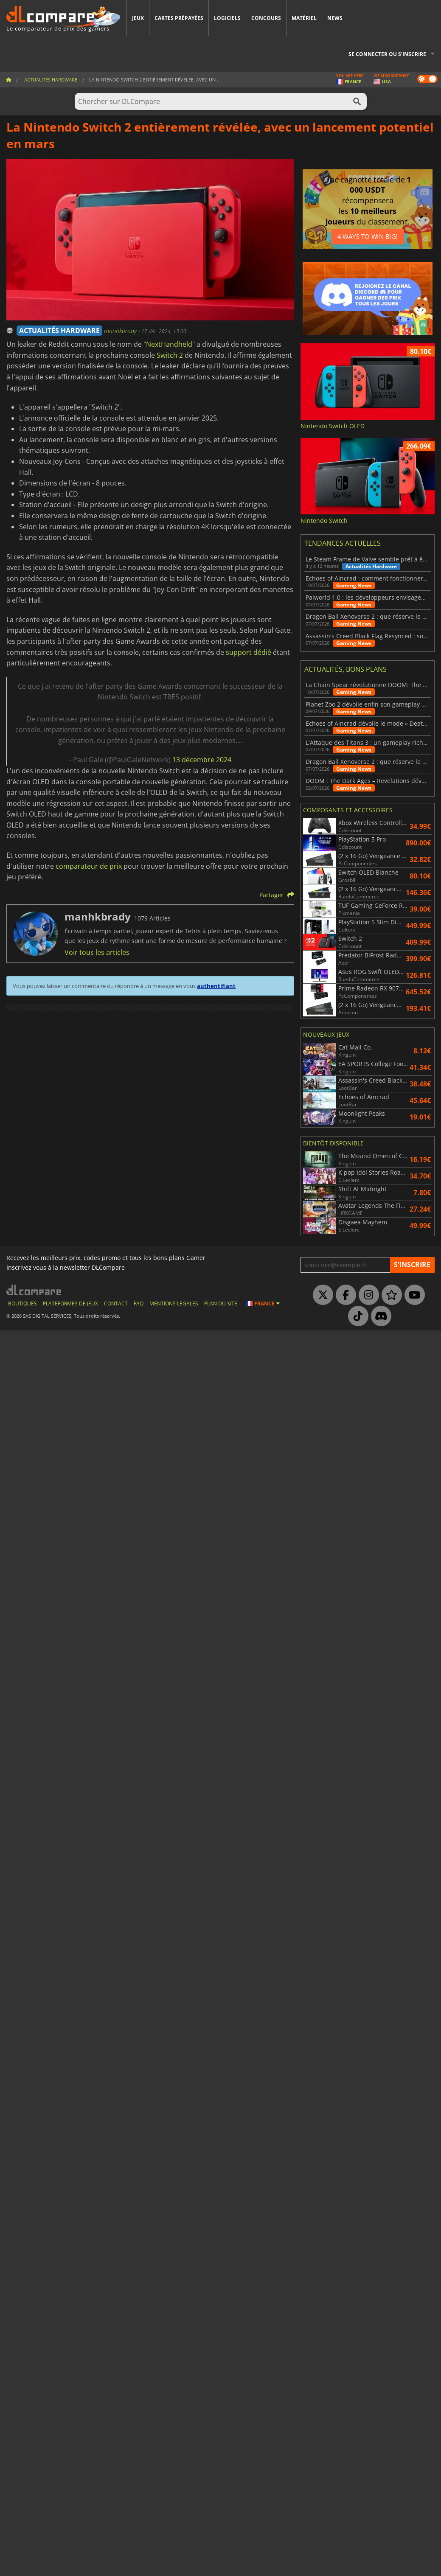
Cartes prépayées (178, 18)
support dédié (248, 652)
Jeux (138, 18)
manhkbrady (121, 331)
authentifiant (216, 986)
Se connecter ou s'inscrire (387, 54)
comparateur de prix (89, 866)
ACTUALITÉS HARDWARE (59, 330)
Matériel (304, 18)
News (335, 18)
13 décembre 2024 (201, 759)
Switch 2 (170, 355)
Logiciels (227, 18)
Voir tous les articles (97, 952)
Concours (266, 18)
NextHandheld (169, 344)
